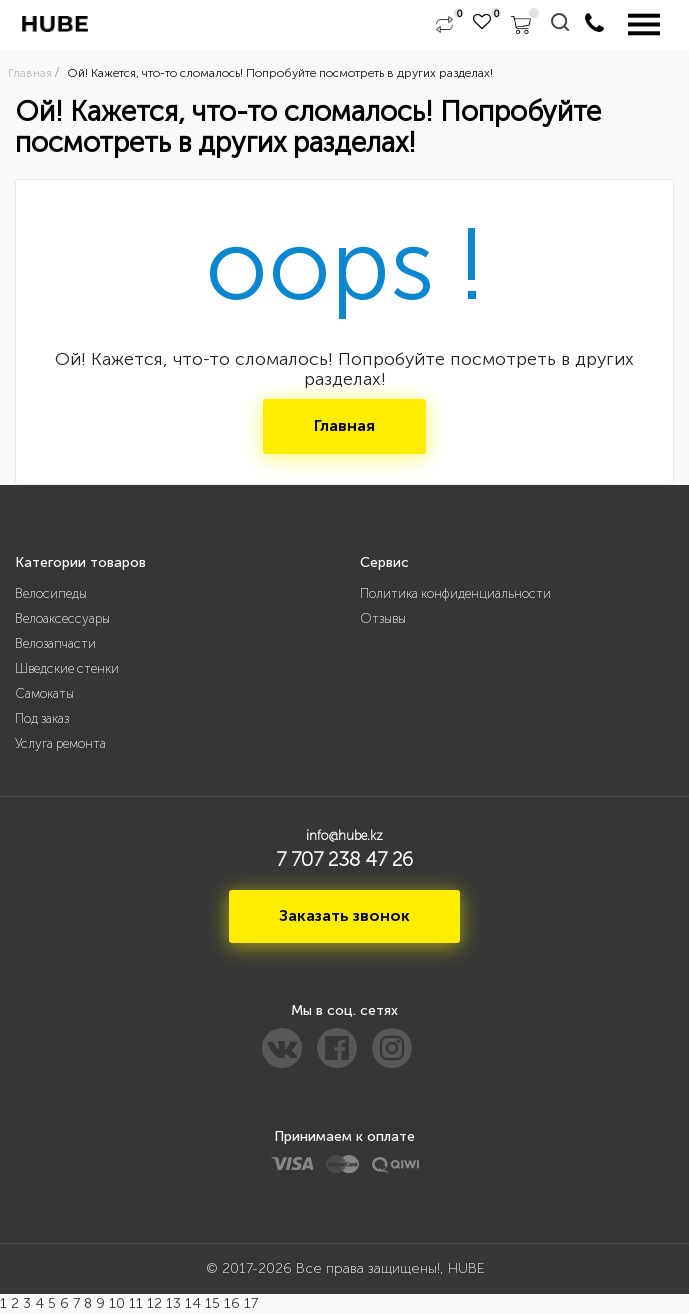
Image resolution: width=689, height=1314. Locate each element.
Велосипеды (51, 593)
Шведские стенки (67, 668)
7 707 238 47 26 (344, 859)
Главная (344, 425)
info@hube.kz (344, 835)
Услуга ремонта (60, 743)
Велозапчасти (55, 643)
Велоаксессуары (62, 618)
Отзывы (383, 618)
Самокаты (44, 693)
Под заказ (42, 718)
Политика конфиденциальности (455, 593)
